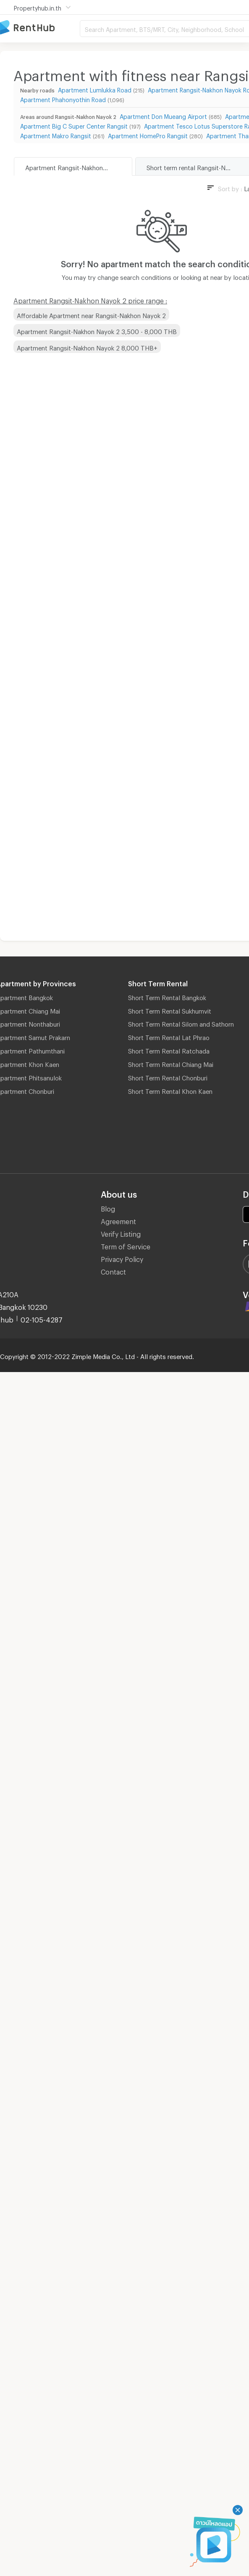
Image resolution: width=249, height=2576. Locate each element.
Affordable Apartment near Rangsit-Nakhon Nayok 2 (91, 314)
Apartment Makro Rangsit (55, 134)
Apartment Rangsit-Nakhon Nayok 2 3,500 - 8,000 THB (97, 330)
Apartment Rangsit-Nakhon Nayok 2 (76, 166)
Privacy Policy (122, 1258)
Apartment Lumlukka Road (94, 89)
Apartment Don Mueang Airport (163, 115)
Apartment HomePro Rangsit (148, 134)
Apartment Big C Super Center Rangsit (74, 125)
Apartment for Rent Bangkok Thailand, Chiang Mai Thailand (40, 28)
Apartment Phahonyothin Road (63, 98)
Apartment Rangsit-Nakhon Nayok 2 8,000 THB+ (87, 346)
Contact (113, 1270)
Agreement (118, 1220)
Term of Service (125, 1245)
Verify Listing (121, 1232)
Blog (108, 1207)
